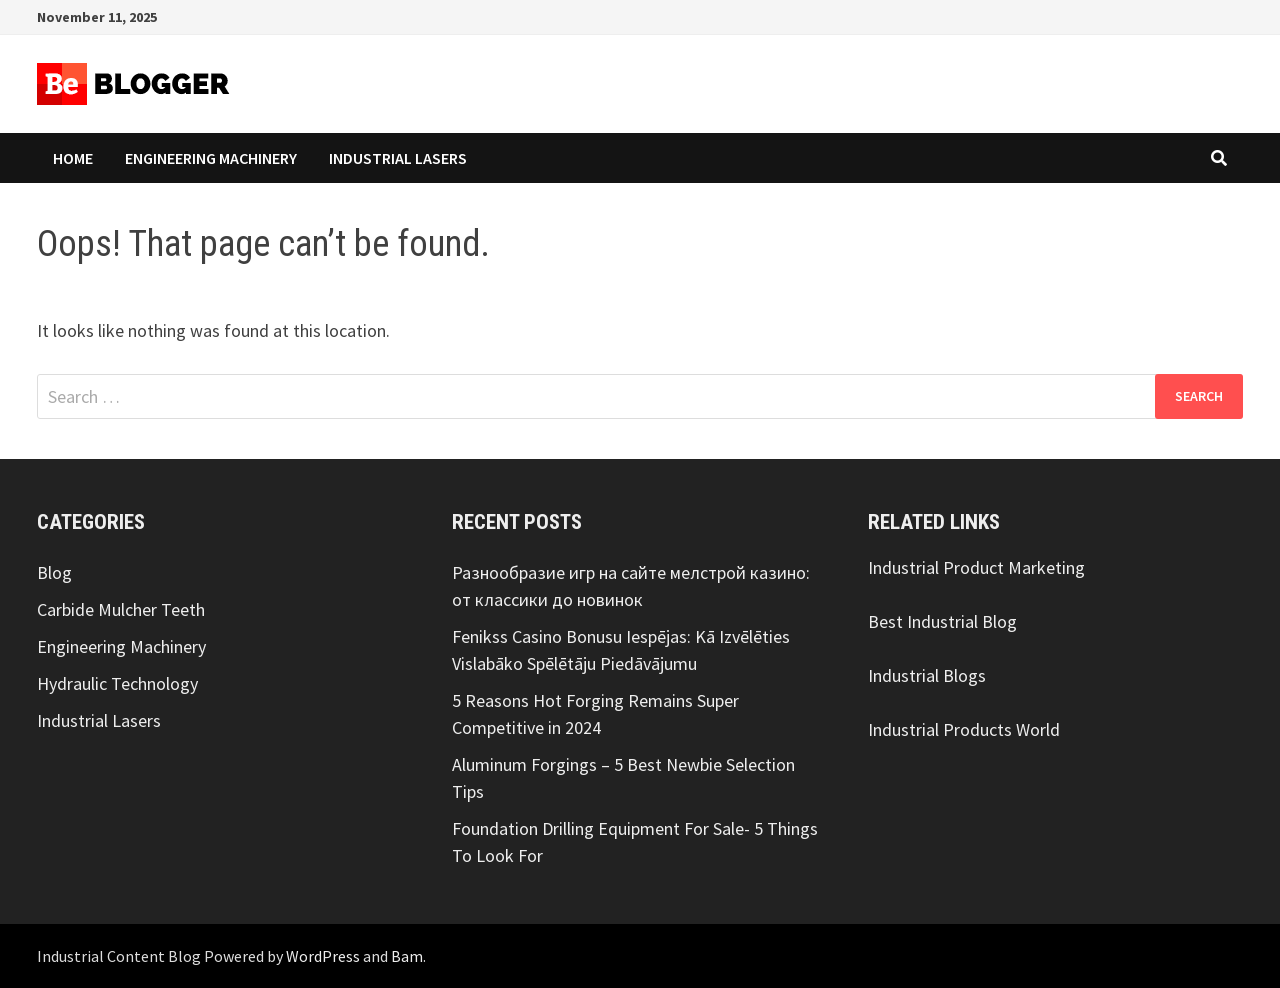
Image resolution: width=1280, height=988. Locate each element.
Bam (407, 956)
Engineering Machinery (211, 158)
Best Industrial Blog (942, 621)
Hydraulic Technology (117, 683)
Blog (54, 572)
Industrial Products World (964, 729)
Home (73, 158)
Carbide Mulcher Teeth (121, 609)
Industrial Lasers (398, 158)
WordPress (323, 956)
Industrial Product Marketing (976, 567)
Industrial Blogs (927, 675)
